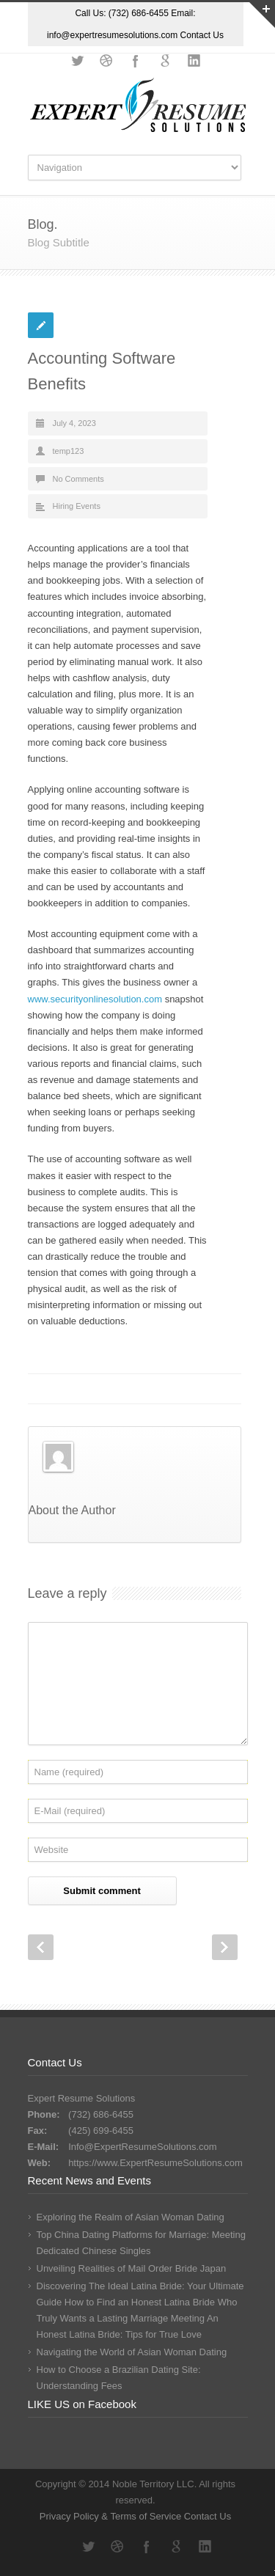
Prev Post (41, 1947)
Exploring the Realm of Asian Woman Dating (130, 2217)
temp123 (68, 451)
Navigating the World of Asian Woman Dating (132, 2351)
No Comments (78, 478)
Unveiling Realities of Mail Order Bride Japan (132, 2268)
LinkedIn (194, 61)
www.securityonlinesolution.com (95, 999)
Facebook (135, 61)
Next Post (225, 1947)
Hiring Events (76, 506)
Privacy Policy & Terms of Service (112, 2516)
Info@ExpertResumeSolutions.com (142, 2146)
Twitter (77, 61)
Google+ (165, 61)
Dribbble (106, 61)
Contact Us (202, 35)
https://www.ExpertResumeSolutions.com (155, 2162)
